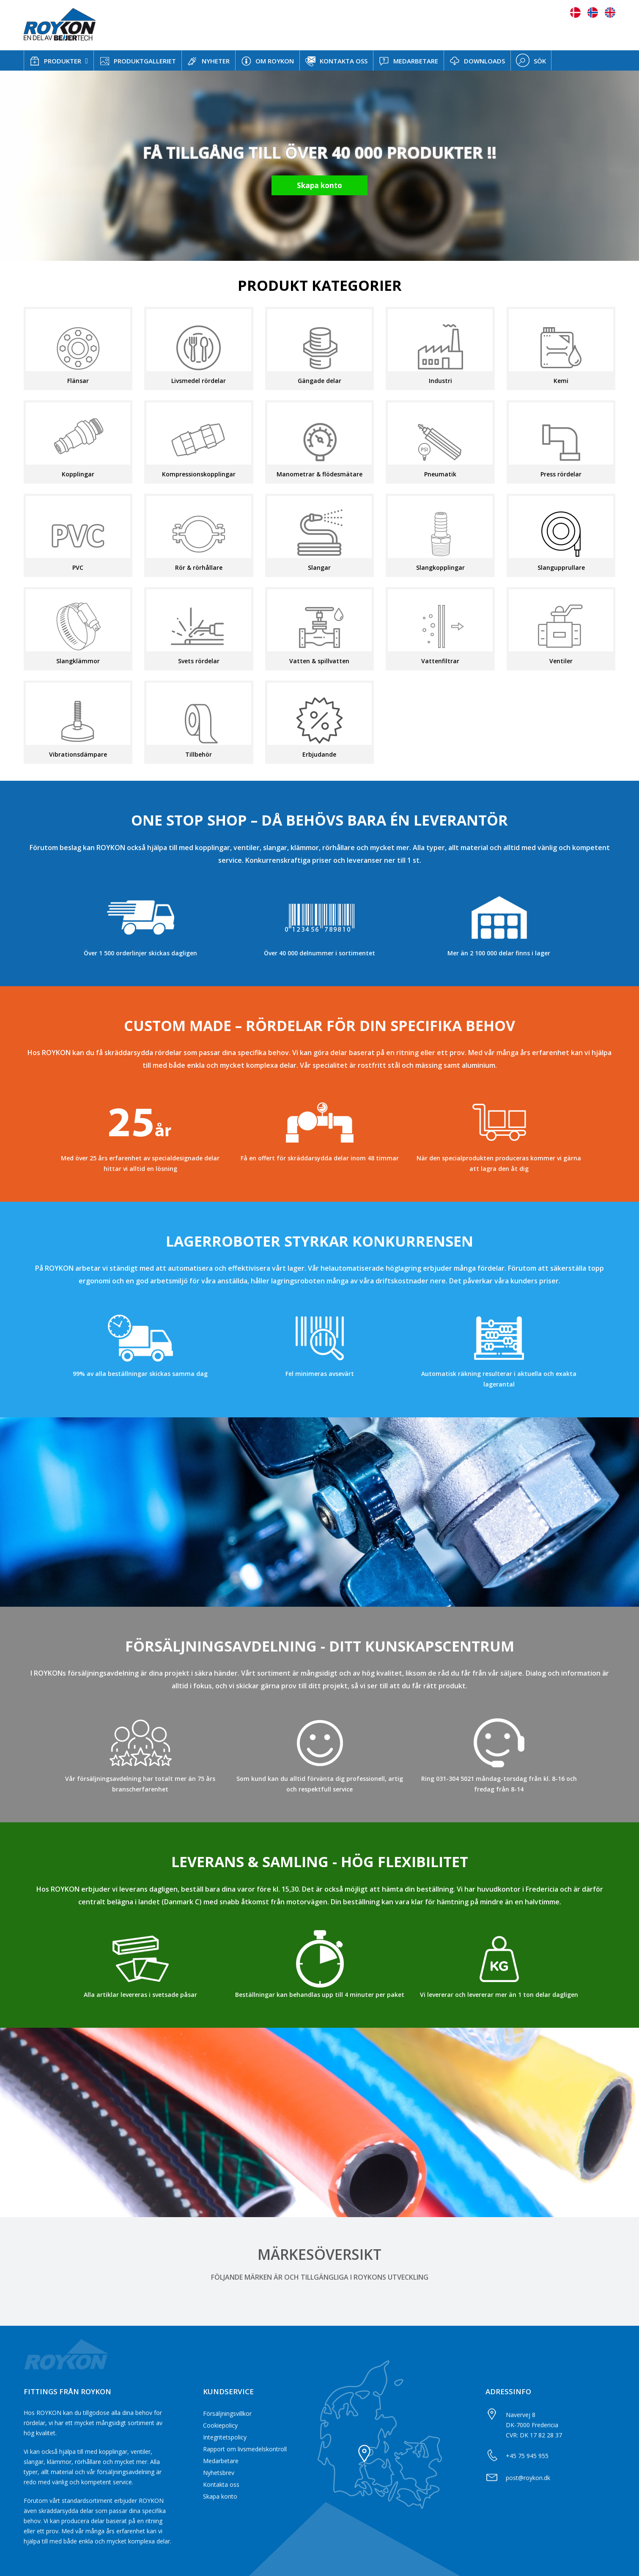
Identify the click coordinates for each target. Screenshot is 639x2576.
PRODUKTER (55, 61)
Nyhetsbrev (218, 2473)
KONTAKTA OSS (336, 61)
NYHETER (208, 61)
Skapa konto (220, 2496)
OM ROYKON (267, 61)
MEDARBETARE (408, 61)
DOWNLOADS (477, 61)
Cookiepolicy (220, 2425)
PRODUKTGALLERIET (137, 61)
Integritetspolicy (225, 2437)
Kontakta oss (221, 2484)
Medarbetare (221, 2461)
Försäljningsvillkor (227, 2413)
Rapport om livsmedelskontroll (245, 2449)
